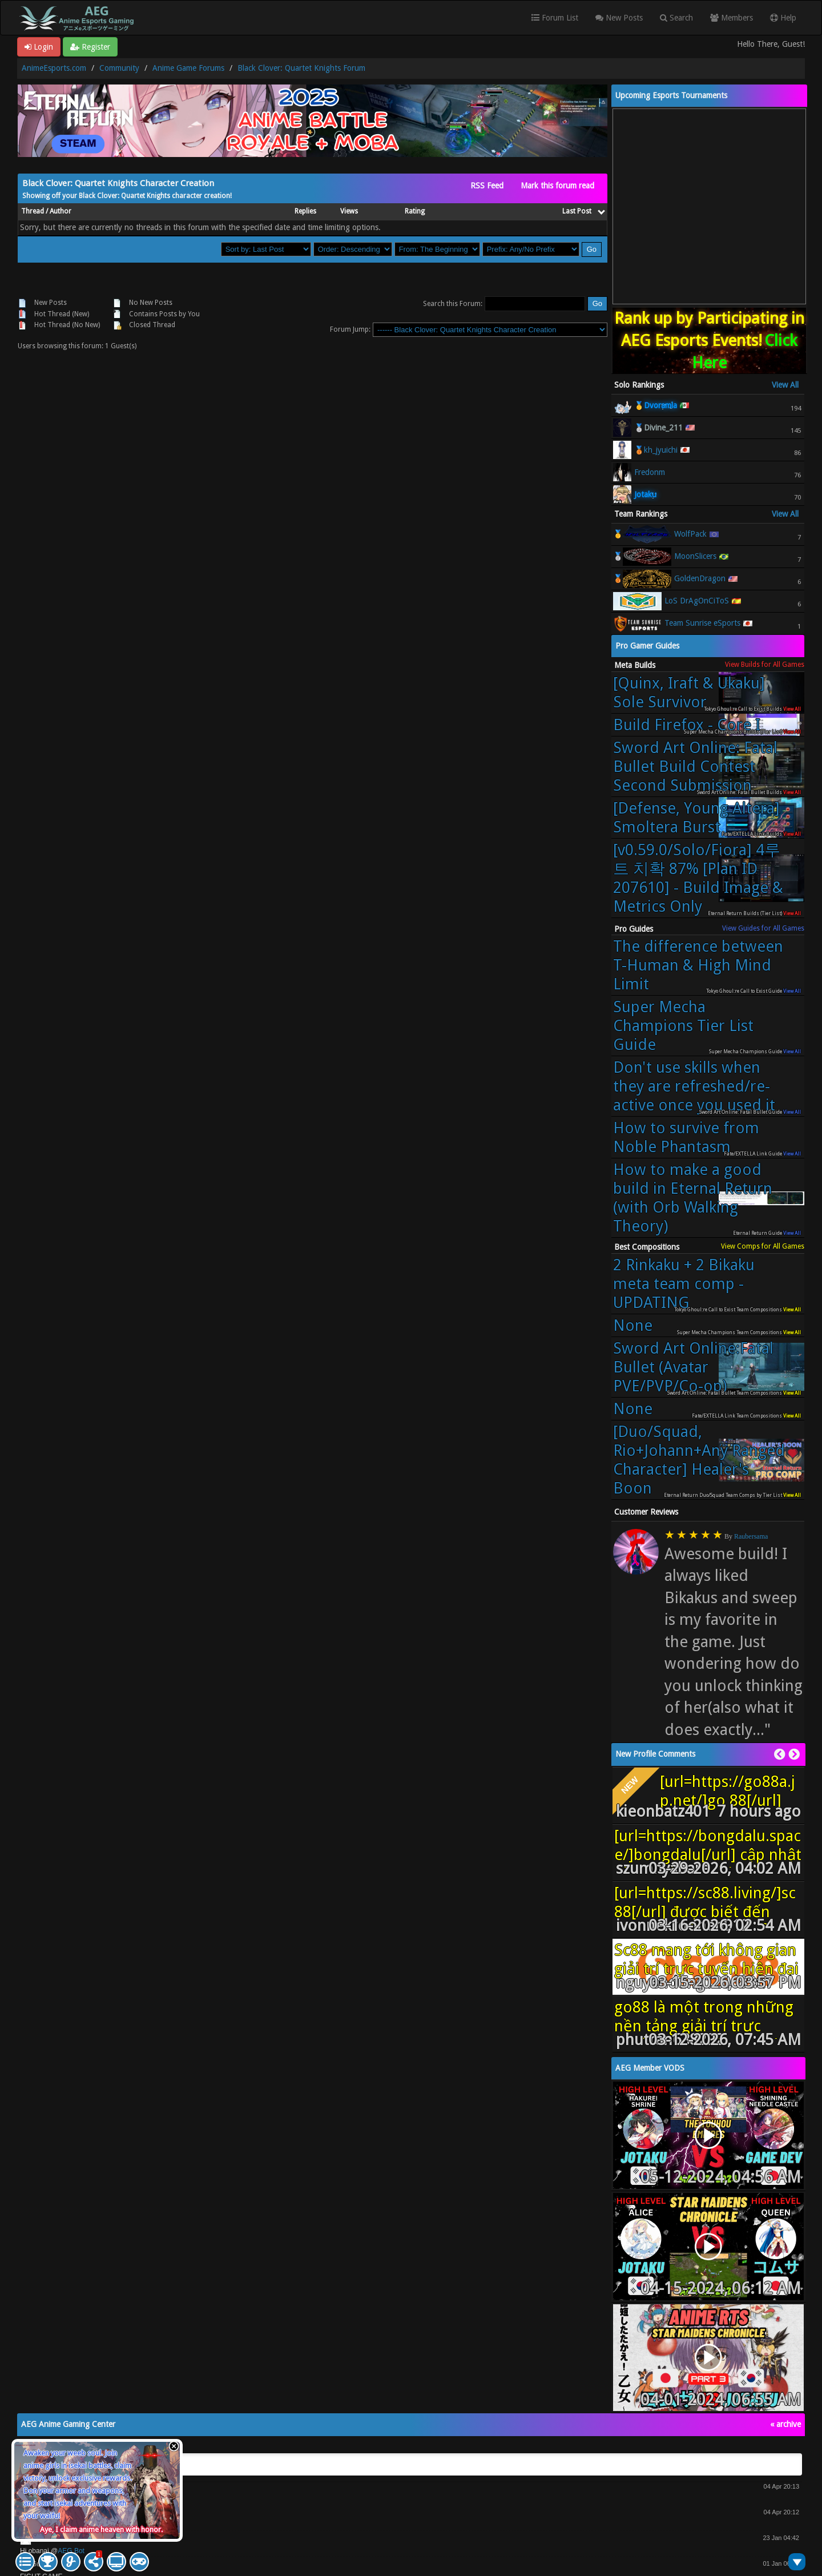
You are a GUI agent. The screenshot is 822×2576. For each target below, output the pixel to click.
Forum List (554, 17)
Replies (305, 211)
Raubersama (751, 1536)
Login (39, 46)
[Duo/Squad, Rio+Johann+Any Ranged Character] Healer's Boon (699, 1460)
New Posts (619, 17)
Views (349, 211)
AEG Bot (71, 2551)
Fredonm (649, 472)
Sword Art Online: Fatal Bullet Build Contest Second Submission (695, 766)
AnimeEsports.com (54, 68)
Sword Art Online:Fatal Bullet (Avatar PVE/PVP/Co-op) (693, 1367)
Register (90, 46)
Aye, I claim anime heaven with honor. (101, 2529)
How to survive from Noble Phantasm (686, 1137)
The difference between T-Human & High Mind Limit (698, 965)
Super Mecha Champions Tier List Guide (683, 1025)
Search (676, 17)
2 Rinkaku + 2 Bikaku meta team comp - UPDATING (684, 1283)
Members (731, 17)
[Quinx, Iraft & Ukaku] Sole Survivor (689, 692)
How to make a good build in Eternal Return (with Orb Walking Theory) (692, 1197)
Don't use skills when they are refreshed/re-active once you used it (694, 1086)
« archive (785, 2424)
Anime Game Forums (188, 68)
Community (119, 68)
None (632, 1325)
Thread (33, 211)
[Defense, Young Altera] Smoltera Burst (696, 817)
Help (783, 17)
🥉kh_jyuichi (656, 449)
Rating (415, 211)
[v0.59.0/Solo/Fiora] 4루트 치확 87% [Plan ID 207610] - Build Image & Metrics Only (698, 878)
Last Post (583, 211)
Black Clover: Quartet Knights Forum (301, 68)
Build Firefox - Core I (686, 724)
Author (60, 211)
